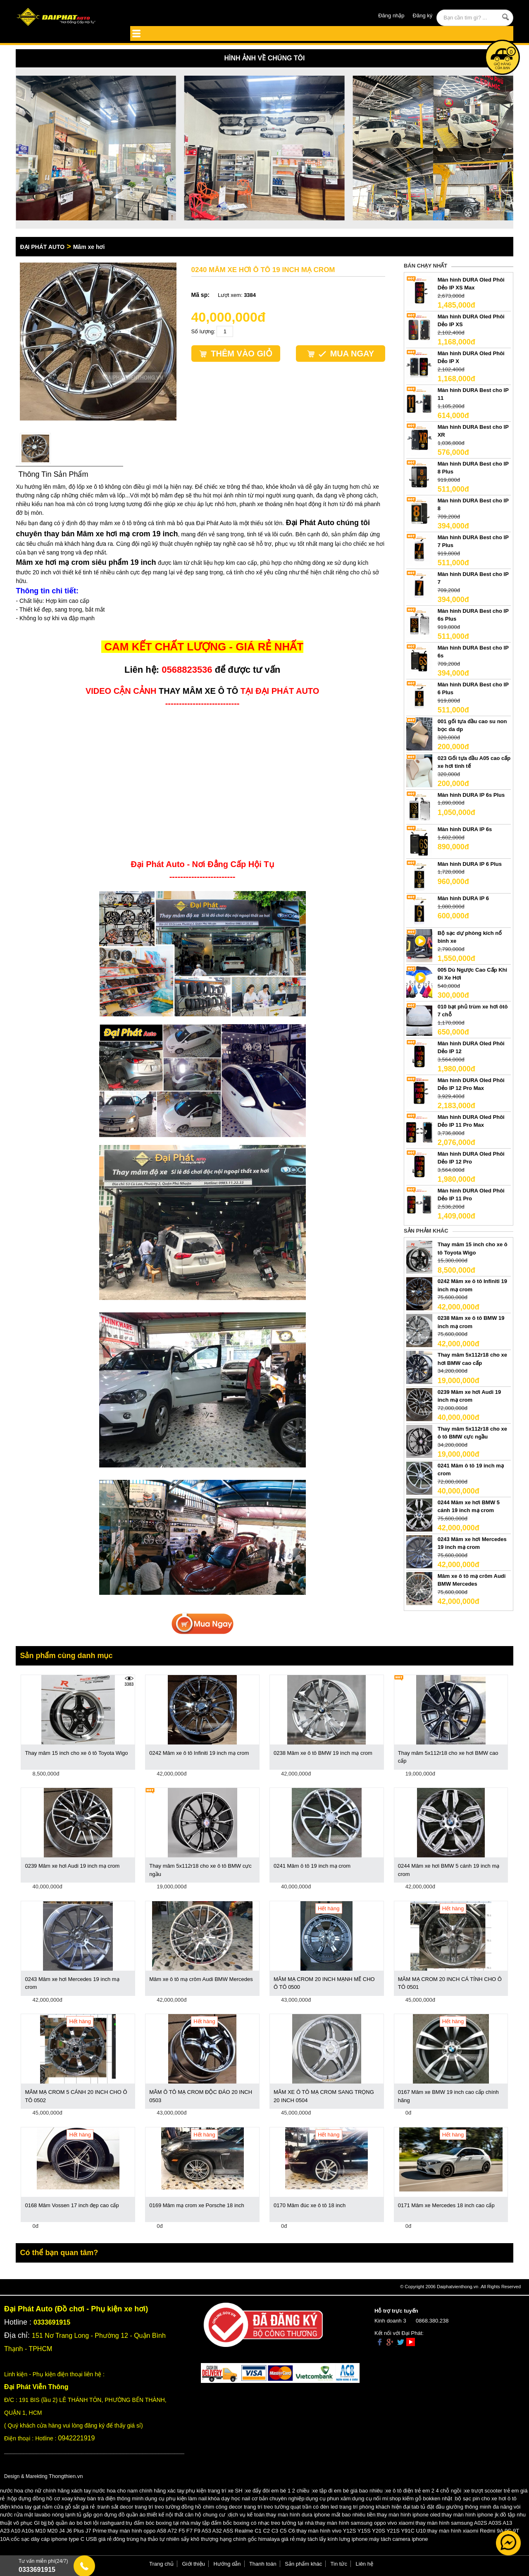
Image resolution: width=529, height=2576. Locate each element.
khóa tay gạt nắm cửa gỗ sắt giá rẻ (53, 2507)
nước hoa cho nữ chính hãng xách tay (45, 2491)
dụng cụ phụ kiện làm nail (176, 2498)
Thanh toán (262, 2564)
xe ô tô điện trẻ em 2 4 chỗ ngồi (423, 2491)
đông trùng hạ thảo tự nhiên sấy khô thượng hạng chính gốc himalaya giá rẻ (204, 2539)
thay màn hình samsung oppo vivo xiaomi (364, 2523)
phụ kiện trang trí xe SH (214, 2491)
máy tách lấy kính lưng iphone (332, 2539)
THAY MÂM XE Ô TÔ (198, 690)
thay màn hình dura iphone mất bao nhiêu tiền (321, 2514)
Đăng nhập (391, 15)
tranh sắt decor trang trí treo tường (139, 2507)
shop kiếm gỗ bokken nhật (420, 2498)
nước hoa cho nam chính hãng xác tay (138, 2491)
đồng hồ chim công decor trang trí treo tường (235, 2507)
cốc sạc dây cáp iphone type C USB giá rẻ (61, 2539)
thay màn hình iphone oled (408, 2514)
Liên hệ (364, 2564)
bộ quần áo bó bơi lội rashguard (86, 2523)
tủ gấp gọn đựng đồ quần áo (111, 2514)
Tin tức (339, 2564)
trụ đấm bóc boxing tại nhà (157, 2523)
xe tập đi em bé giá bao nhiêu (347, 2491)
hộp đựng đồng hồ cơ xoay (40, 2498)
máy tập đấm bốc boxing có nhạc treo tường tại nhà (252, 2523)
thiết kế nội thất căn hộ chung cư (186, 2514)
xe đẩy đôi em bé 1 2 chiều (277, 2491)
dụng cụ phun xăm (328, 2498)
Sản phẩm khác (303, 2564)
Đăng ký (423, 15)
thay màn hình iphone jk (470, 2514)
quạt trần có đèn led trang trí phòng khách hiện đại (350, 2507)
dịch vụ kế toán (246, 2514)
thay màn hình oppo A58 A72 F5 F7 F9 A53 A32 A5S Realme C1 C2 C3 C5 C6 (201, 2531)
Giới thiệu (193, 2564)
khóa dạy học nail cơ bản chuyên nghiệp (256, 2498)
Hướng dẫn (227, 2564)
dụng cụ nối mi (370, 2498)
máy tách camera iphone (398, 2539)
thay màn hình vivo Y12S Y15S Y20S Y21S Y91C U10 (361, 2531)
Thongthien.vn (66, 2476)
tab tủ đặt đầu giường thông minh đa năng (462, 2507)
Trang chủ (161, 2564)
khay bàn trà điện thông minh (108, 2498)
